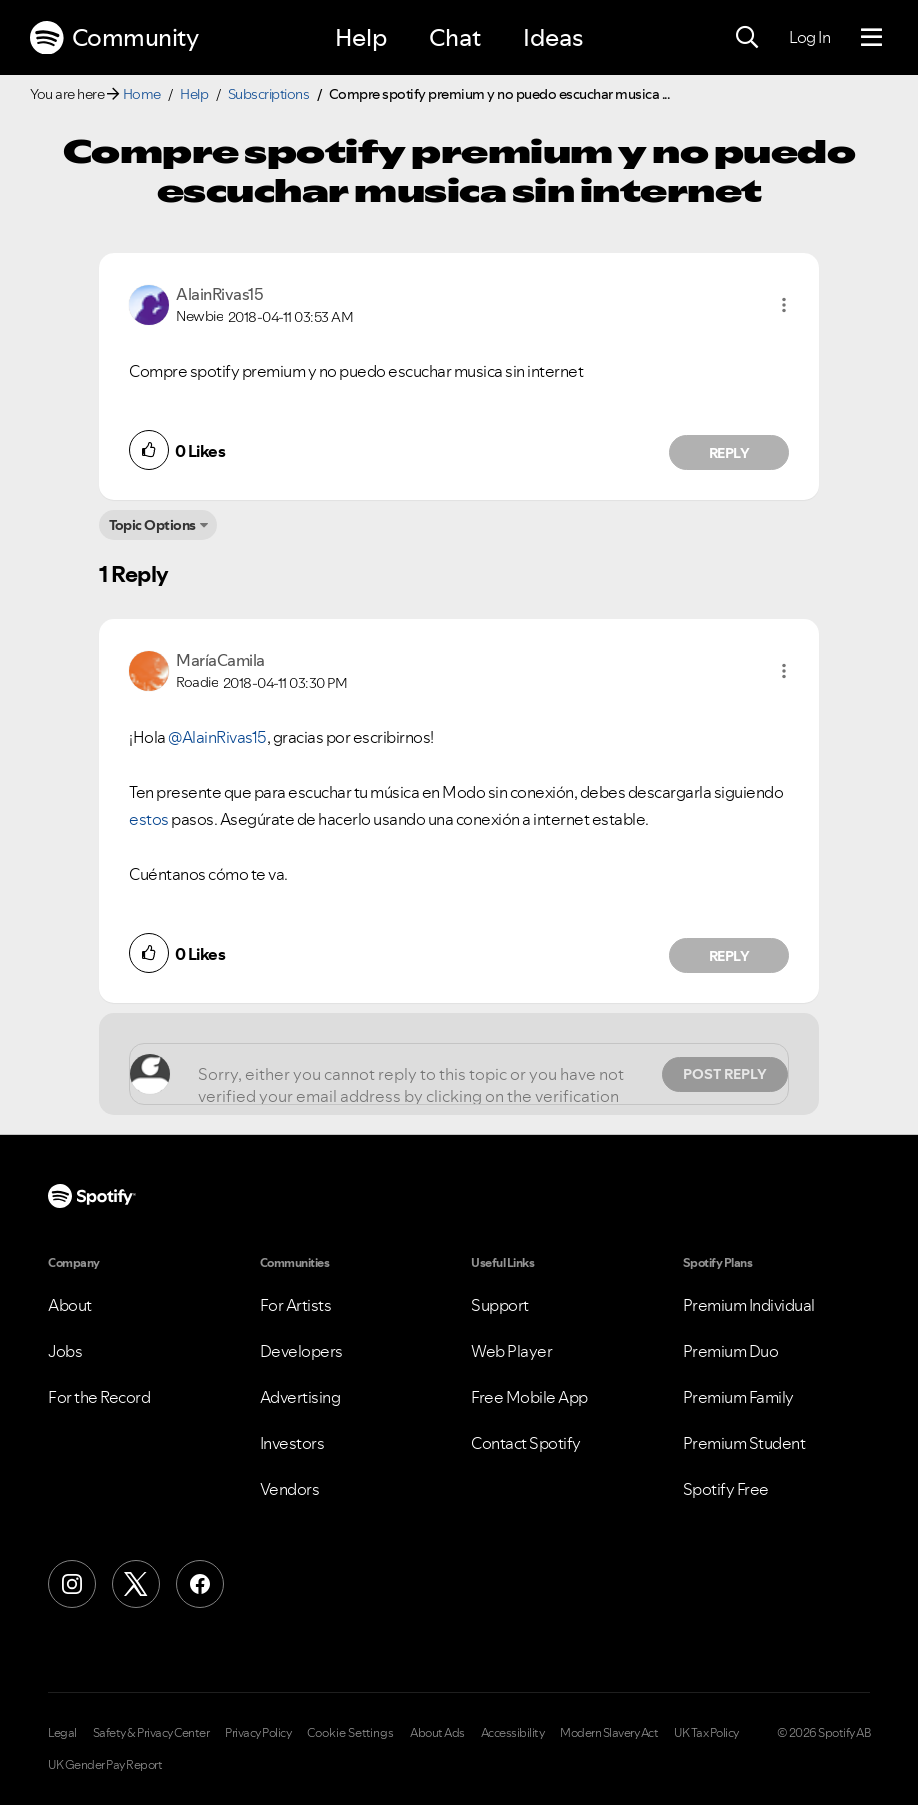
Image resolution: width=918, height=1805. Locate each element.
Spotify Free (726, 1489)
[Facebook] (200, 1584)
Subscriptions (269, 94)
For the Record (99, 1397)
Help (361, 37)
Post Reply (725, 1074)
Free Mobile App (529, 1397)
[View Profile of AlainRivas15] (219, 294)
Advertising (300, 1397)
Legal (62, 1733)
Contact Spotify (526, 1443)
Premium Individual (749, 1305)
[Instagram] (72, 1584)
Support (500, 1305)
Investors (292, 1443)
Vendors (290, 1489)
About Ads (437, 1733)
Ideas (553, 37)
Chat (455, 37)
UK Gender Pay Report (105, 1765)
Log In (809, 37)
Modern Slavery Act (609, 1733)
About (70, 1305)
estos (149, 819)
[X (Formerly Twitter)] (136, 1584)
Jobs (65, 1351)
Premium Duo (731, 1351)
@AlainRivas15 (217, 737)
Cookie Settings (350, 1733)
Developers (301, 1351)
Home (142, 94)
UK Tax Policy (706, 1733)
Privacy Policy (258, 1733)
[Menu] (871, 38)
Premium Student (744, 1443)
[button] (784, 305)
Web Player (511, 1351)
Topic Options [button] (152, 525)
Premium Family (738, 1397)
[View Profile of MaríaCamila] (220, 660)
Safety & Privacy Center (151, 1733)
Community (114, 38)
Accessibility (513, 1733)
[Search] (747, 38)
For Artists (296, 1305)
